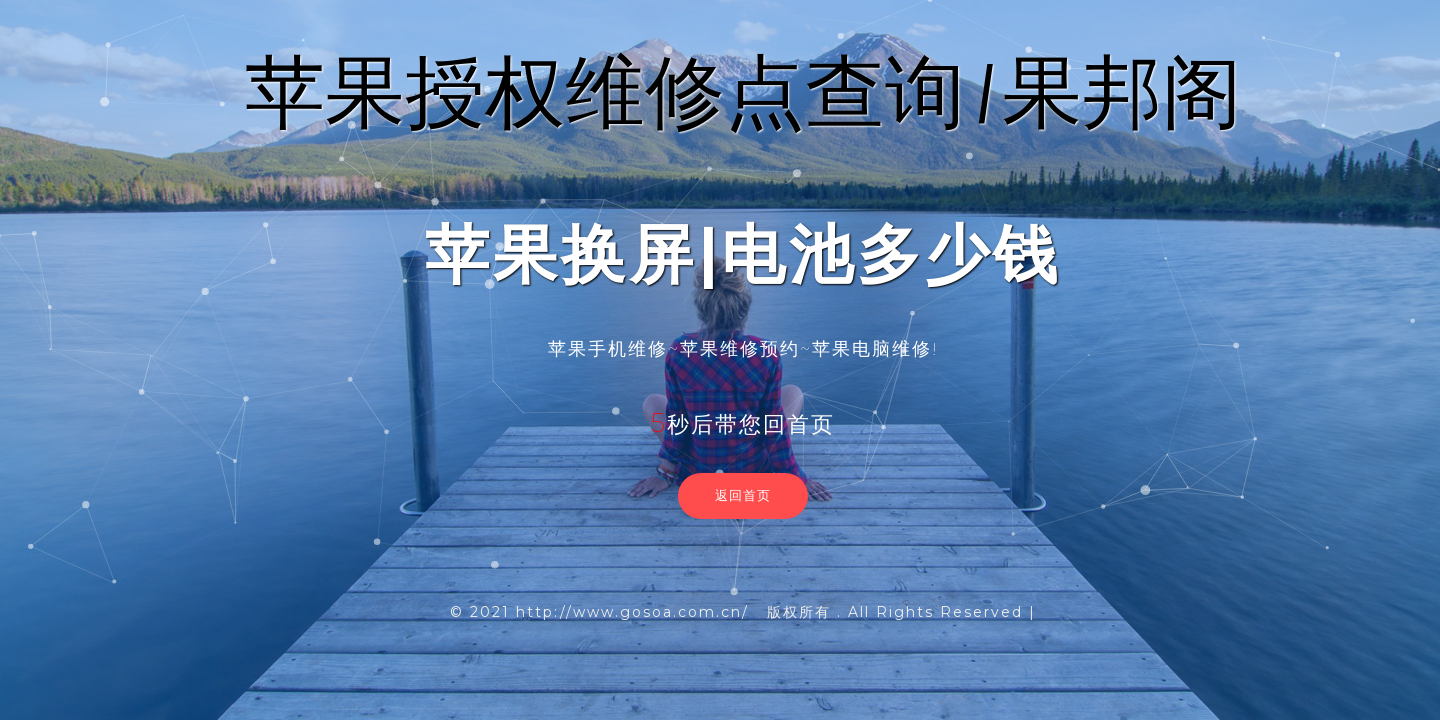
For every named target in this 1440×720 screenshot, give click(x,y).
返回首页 (743, 495)
